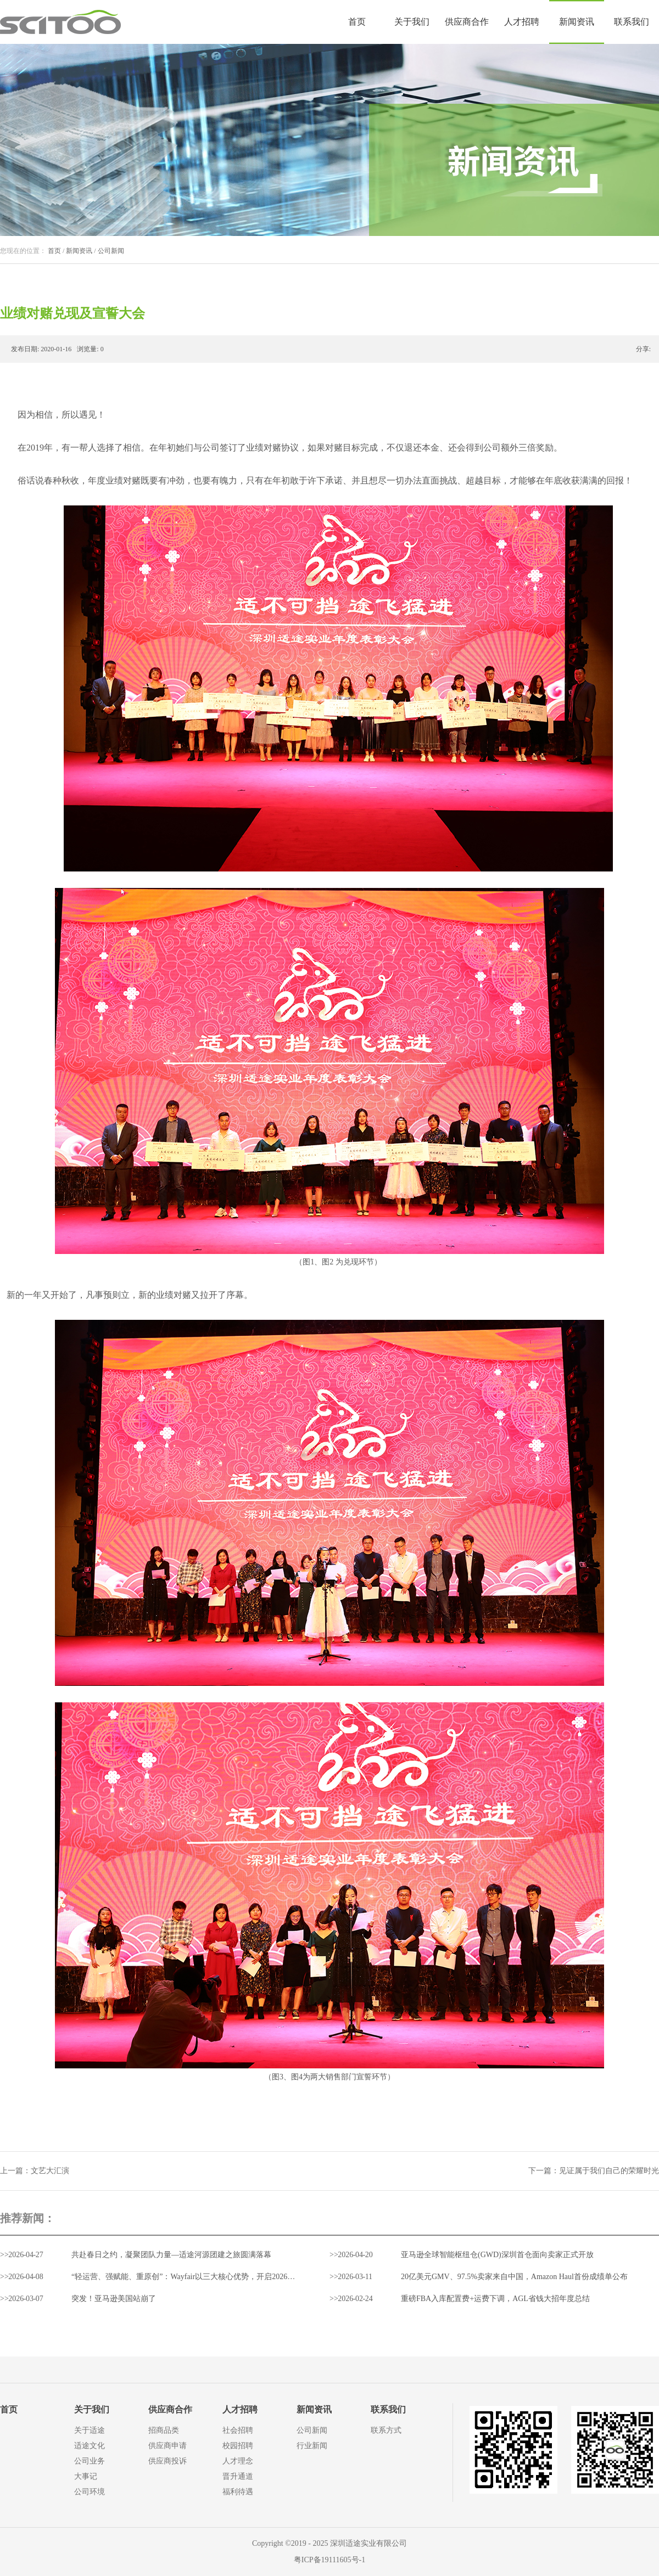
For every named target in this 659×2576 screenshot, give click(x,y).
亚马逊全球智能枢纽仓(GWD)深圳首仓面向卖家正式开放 (497, 2255)
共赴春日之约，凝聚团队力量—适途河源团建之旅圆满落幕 (171, 2255)
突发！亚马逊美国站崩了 (113, 2298)
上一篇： (34, 2171)
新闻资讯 (79, 251)
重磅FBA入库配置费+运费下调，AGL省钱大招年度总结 (495, 2298)
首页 (357, 21)
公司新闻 (111, 251)
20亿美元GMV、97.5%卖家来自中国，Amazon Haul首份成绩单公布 (514, 2277)
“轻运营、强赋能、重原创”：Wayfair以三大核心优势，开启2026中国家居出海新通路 (213, 2277)
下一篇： (593, 2171)
